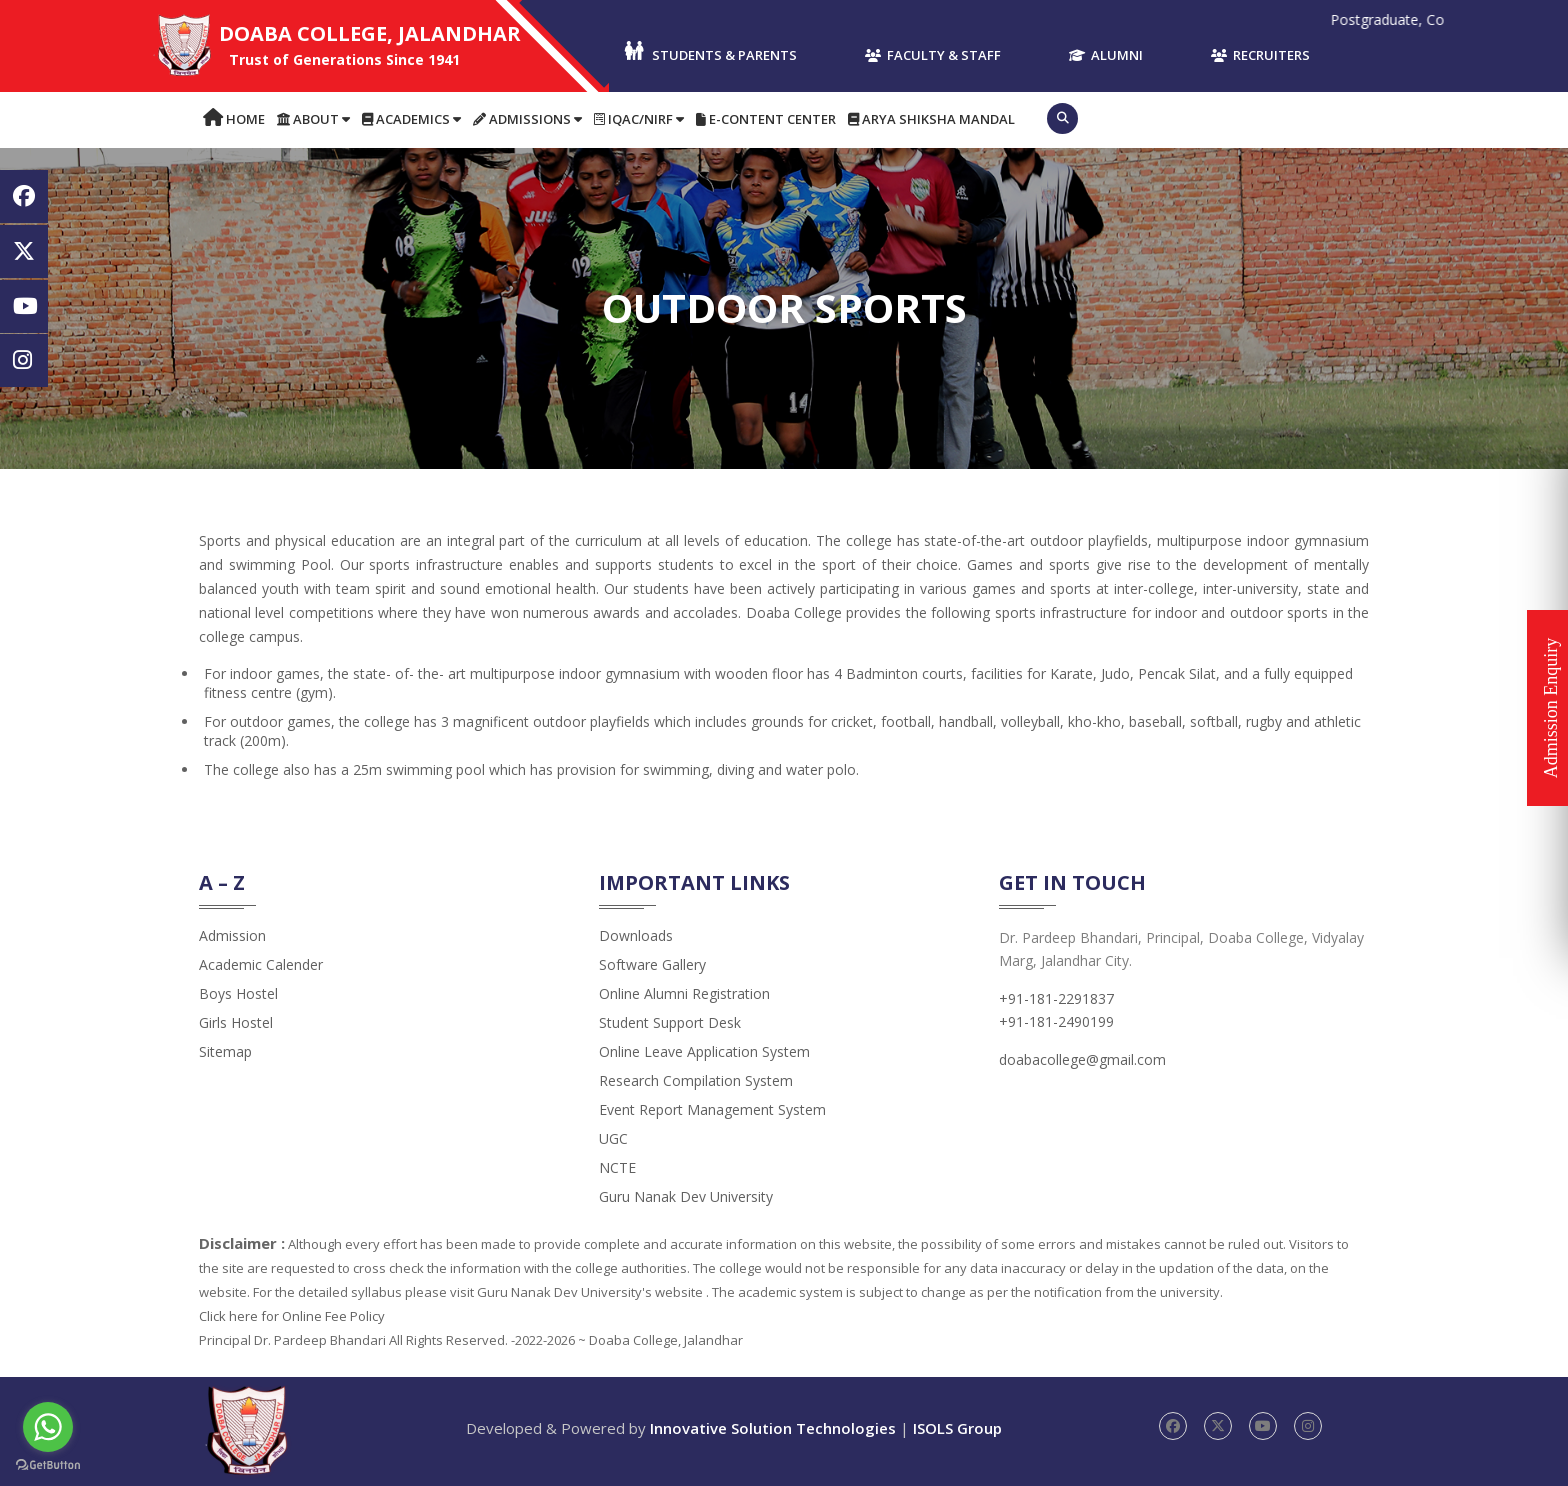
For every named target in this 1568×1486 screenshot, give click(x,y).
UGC (613, 1138)
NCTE (617, 1167)
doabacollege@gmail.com (1082, 1059)
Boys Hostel (238, 993)
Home (234, 118)
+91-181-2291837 (1056, 998)
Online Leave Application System (704, 1051)
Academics (411, 119)
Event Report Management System (712, 1109)
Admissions (527, 119)
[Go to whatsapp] (48, 1427)
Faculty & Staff (933, 55)
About (313, 119)
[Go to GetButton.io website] (48, 1465)
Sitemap (225, 1051)
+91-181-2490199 (1056, 1021)
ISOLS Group (957, 1428)
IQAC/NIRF (639, 119)
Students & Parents (709, 52)
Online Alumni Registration (684, 993)
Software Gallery (652, 964)
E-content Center (766, 119)
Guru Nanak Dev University (686, 1196)
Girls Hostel (236, 1022)
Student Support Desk (670, 1022)
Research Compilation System (696, 1080)
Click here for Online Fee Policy (292, 1316)
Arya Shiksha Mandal (931, 119)
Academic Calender (261, 964)
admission (232, 935)
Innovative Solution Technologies (773, 1428)
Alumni (1106, 55)
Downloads (636, 935)
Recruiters (1260, 55)
